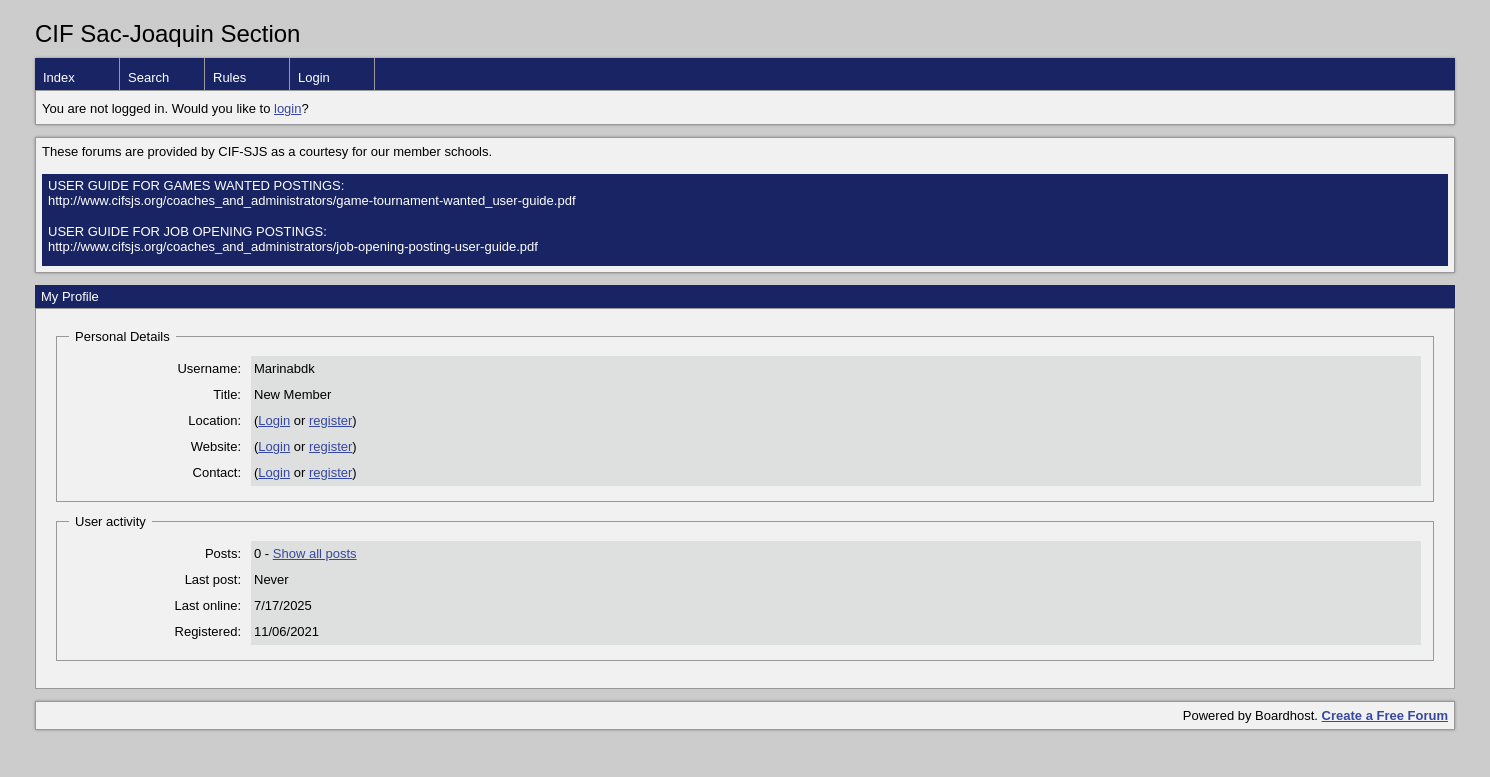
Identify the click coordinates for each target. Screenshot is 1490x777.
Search (148, 77)
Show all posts (315, 553)
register (330, 420)
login (287, 108)
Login (314, 77)
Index (59, 77)
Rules (229, 77)
